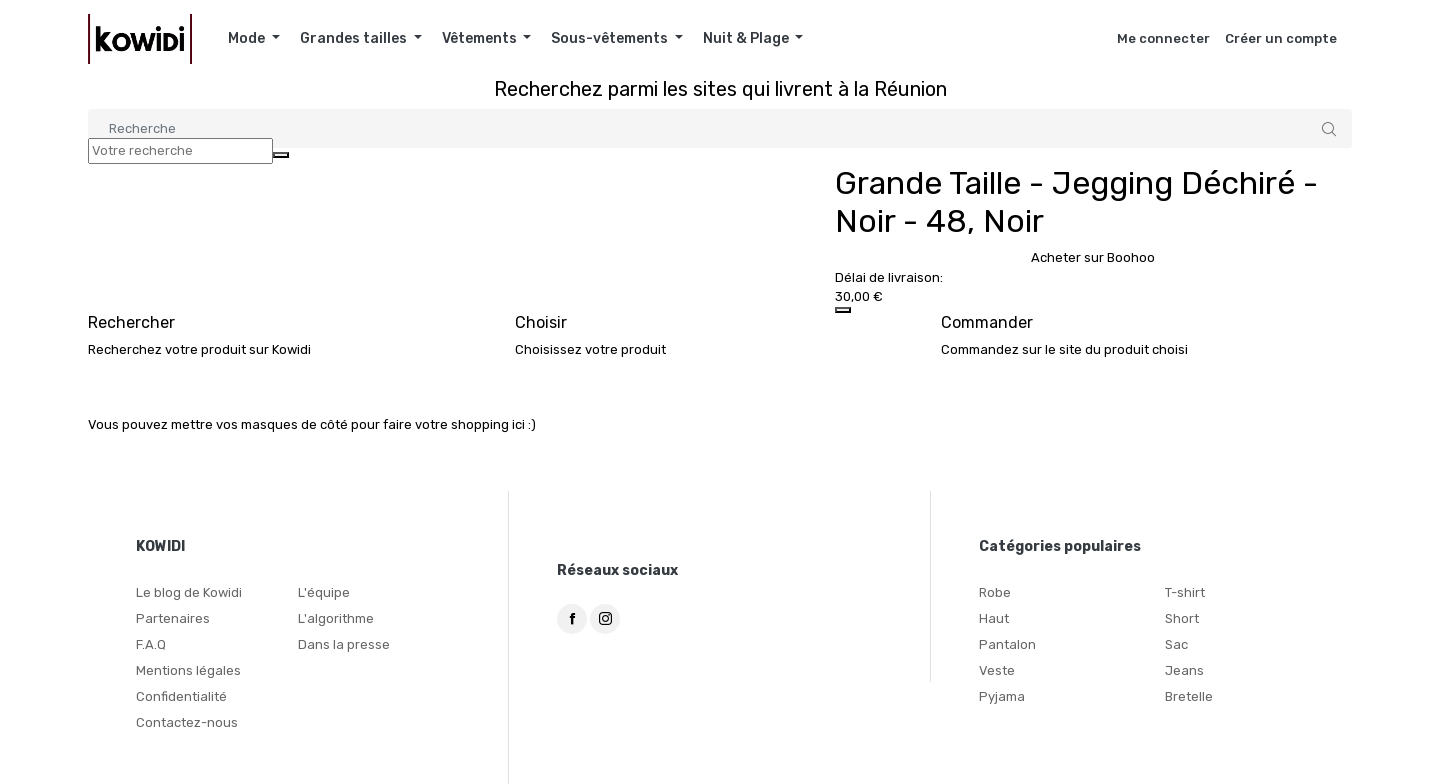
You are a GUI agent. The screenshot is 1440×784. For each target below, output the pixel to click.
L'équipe (324, 592)
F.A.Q (151, 644)
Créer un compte (1281, 38)
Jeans (1184, 670)
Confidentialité (181, 696)
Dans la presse (344, 644)
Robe (995, 592)
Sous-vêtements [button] (611, 38)
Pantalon (1007, 644)
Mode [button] (248, 38)
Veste (997, 670)
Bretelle (1189, 696)
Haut (994, 618)
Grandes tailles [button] (355, 38)
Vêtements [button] (481, 38)
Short (1182, 618)
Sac (1176, 644)
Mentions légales (188, 670)
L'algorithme (336, 618)
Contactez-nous (187, 722)
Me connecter (1163, 38)
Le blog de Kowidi (189, 592)
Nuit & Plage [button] (747, 38)
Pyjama (1002, 696)
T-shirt (1185, 592)
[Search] (720, 128)
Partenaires (173, 618)
